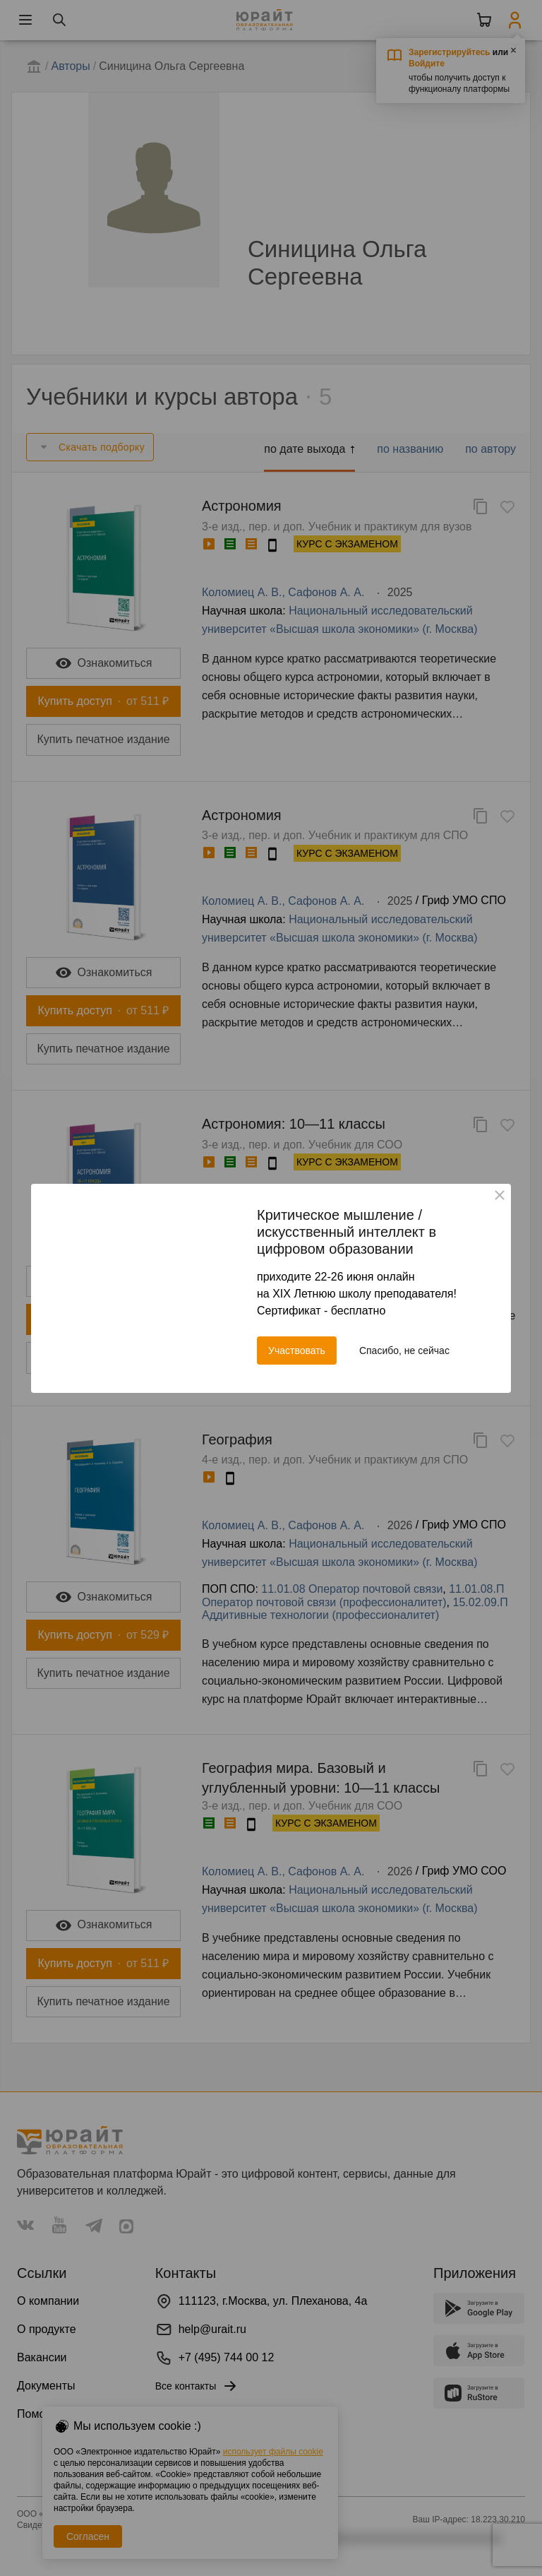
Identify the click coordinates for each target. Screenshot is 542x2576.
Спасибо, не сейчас (404, 1350)
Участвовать (296, 1350)
